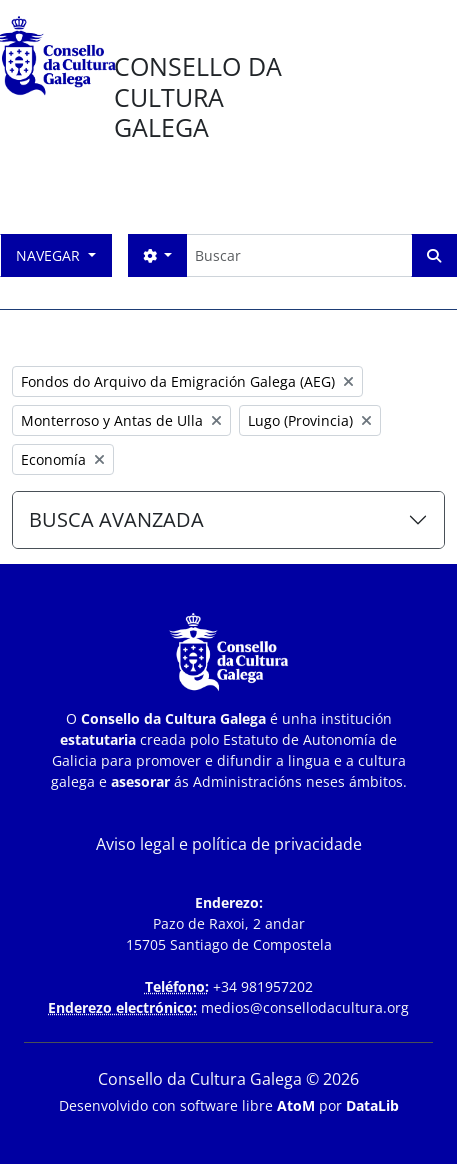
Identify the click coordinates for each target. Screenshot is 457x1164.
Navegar (50, 255)
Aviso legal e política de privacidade (229, 844)
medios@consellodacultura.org (305, 1007)
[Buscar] (299, 255)
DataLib (372, 1105)
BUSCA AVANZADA (116, 519)
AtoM (296, 1105)
